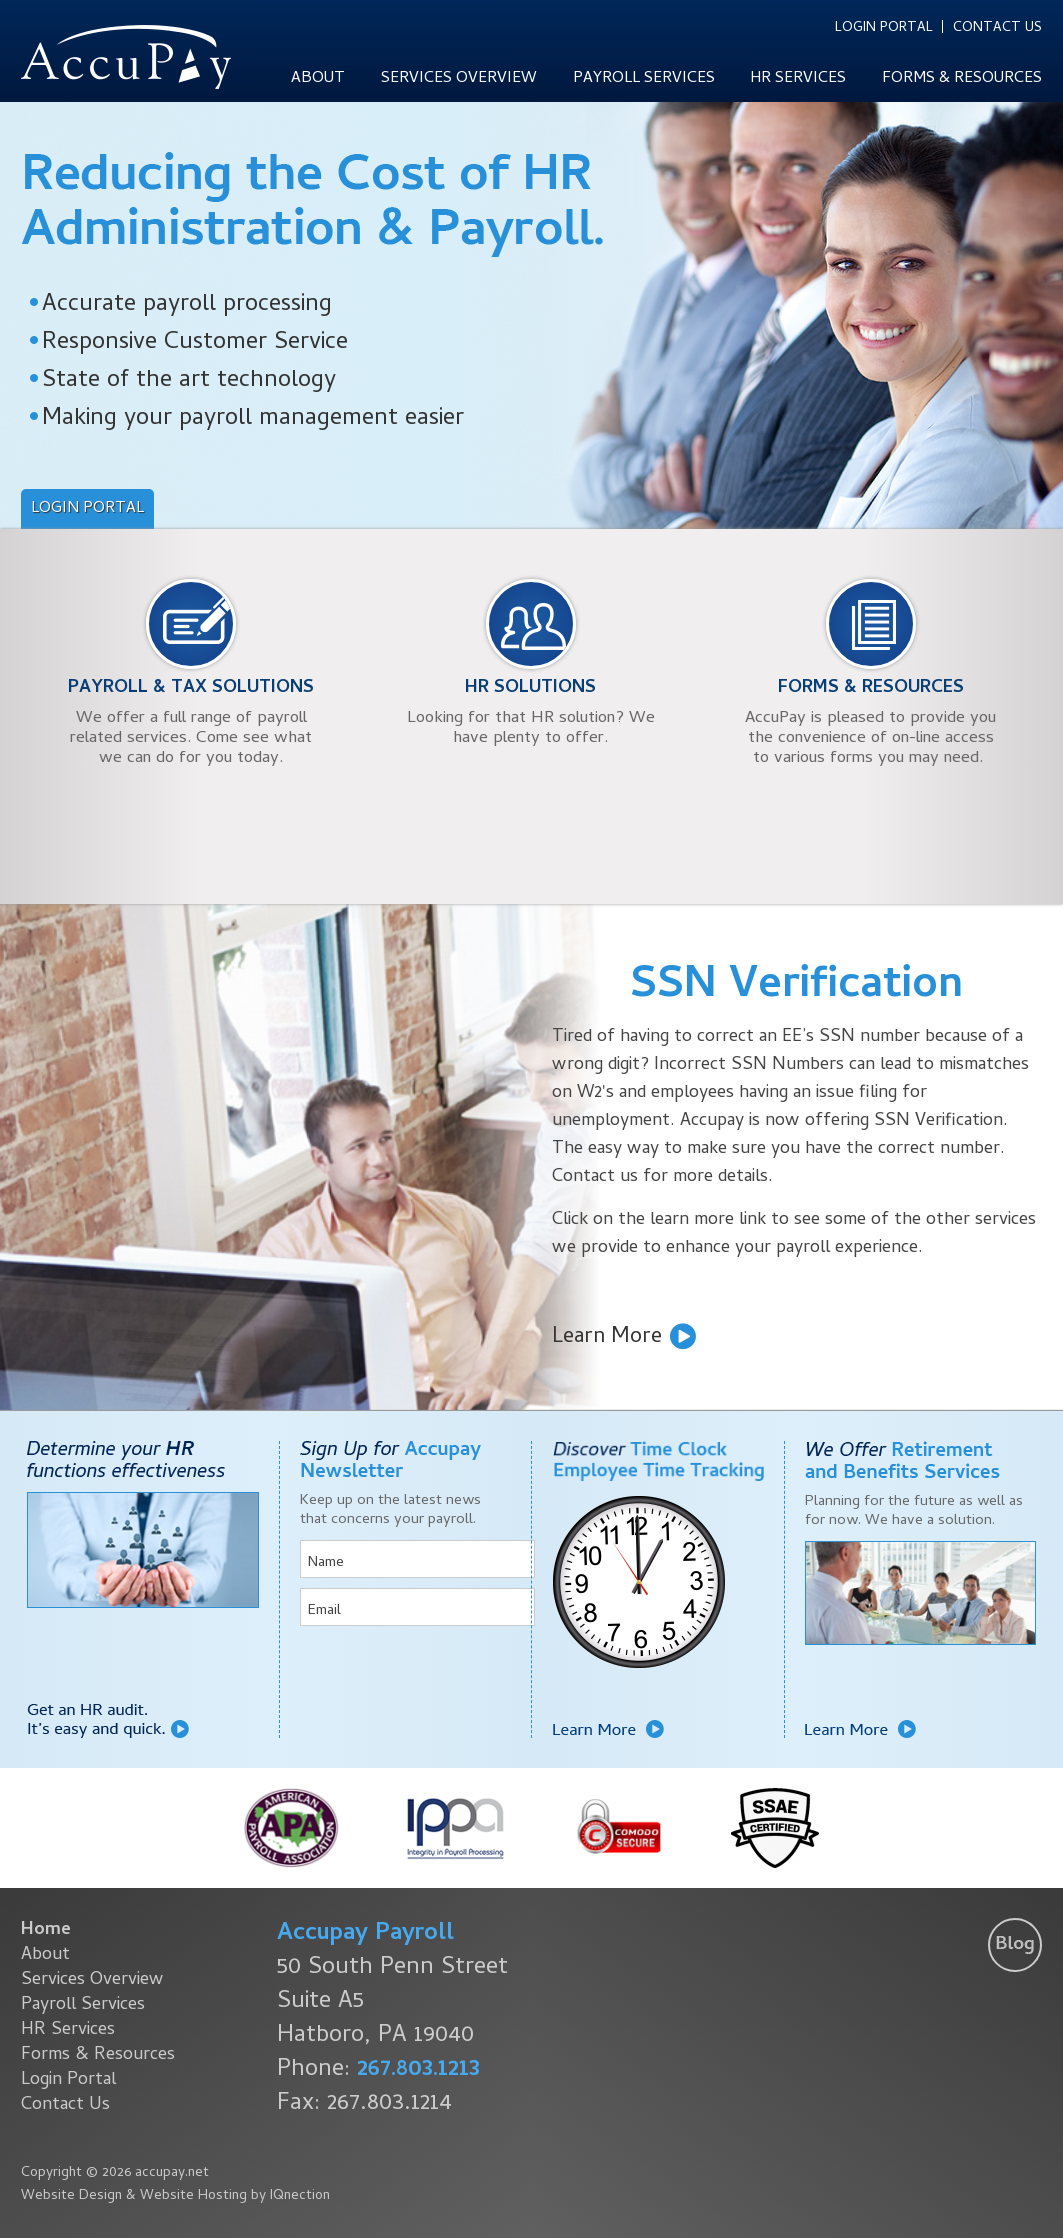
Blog (1015, 1945)
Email (324, 1611)
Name (326, 1563)
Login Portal (884, 27)
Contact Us (997, 27)
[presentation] (417, 1675)
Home (46, 1930)
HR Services (798, 79)
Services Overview (459, 79)
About (318, 79)
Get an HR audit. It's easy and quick (108, 1721)
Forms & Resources (962, 79)
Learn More (607, 1336)
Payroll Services (644, 79)
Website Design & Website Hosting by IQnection (175, 2196)
